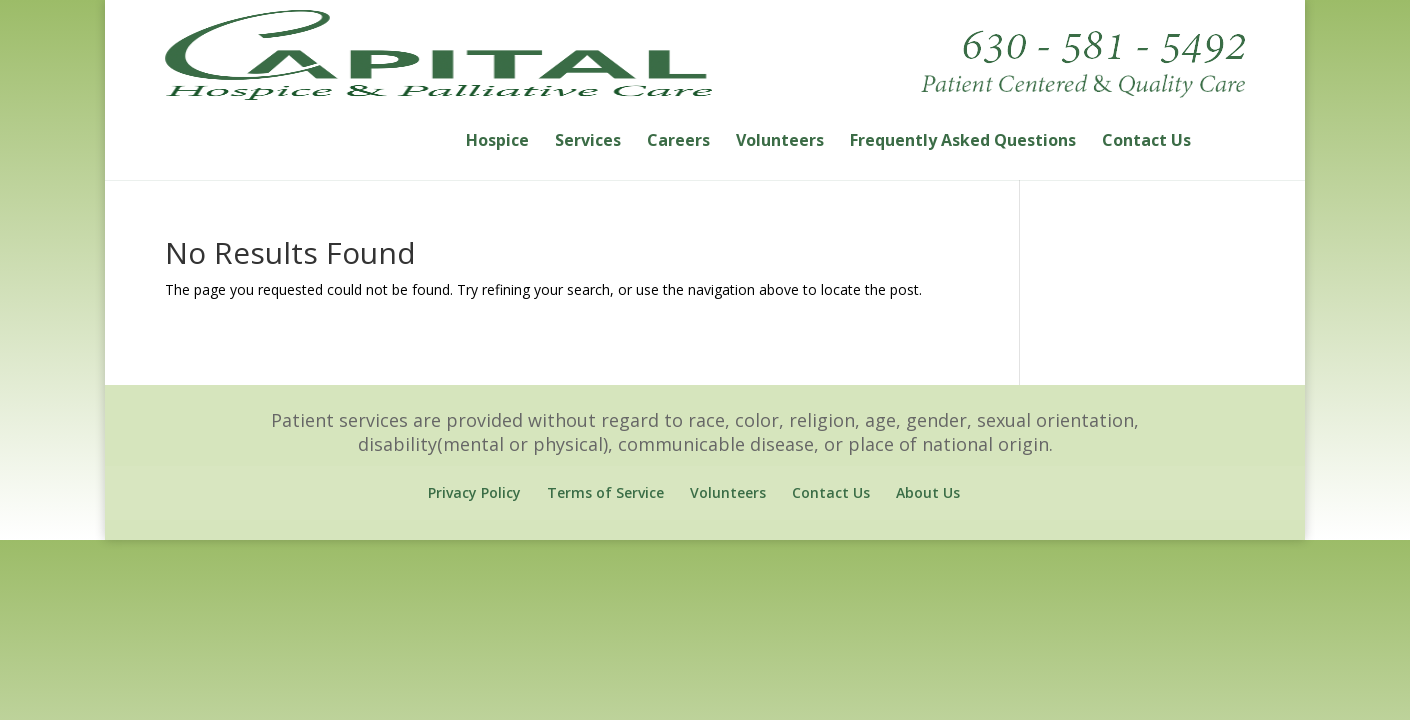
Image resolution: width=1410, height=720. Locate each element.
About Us (928, 502)
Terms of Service (605, 502)
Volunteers (780, 152)
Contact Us (1146, 152)
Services (588, 152)
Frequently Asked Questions (963, 152)
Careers (678, 152)
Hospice (497, 152)
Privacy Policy (474, 502)
